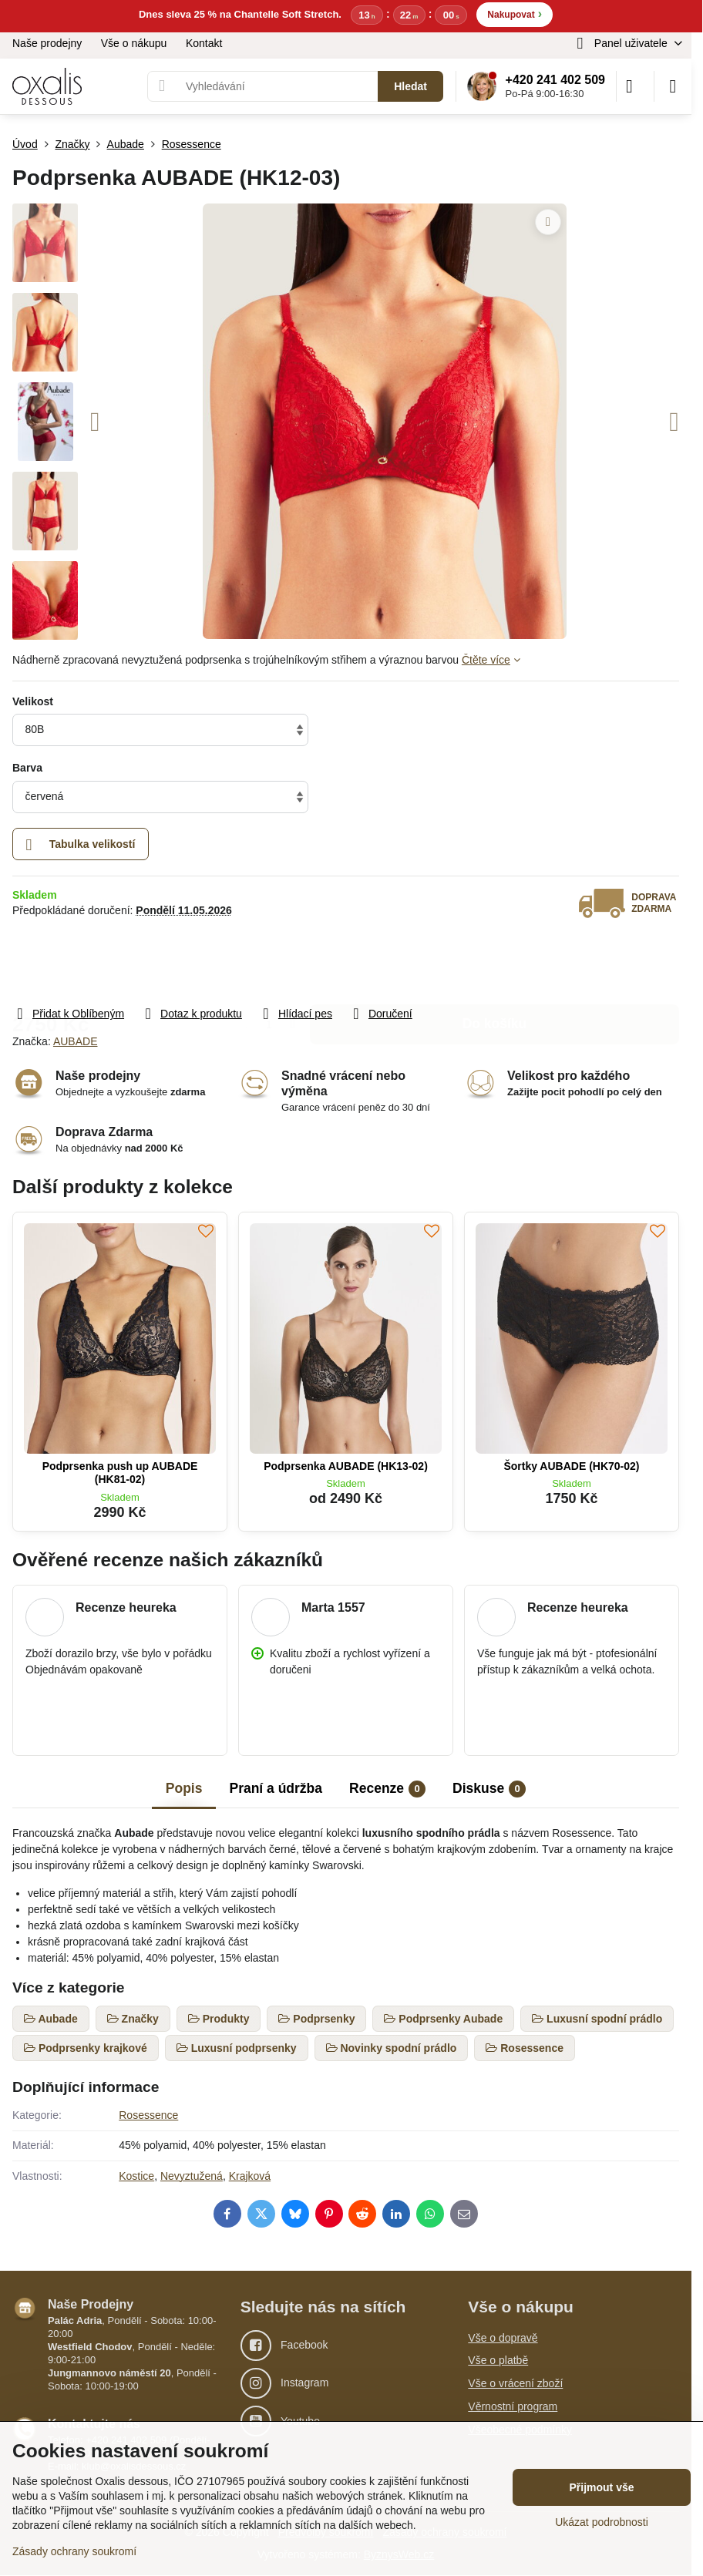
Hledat (410, 86)
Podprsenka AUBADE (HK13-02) (346, 1466)
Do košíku (494, 961)
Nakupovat (514, 13)
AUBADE (75, 1041)
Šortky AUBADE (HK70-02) (571, 1466)
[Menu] (672, 86)
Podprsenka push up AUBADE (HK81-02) (120, 1473)
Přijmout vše (601, 2487)
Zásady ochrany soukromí (74, 2551)
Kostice (136, 2176)
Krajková (250, 2176)
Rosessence (148, 2115)
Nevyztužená (191, 2176)
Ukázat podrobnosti (601, 2522)
